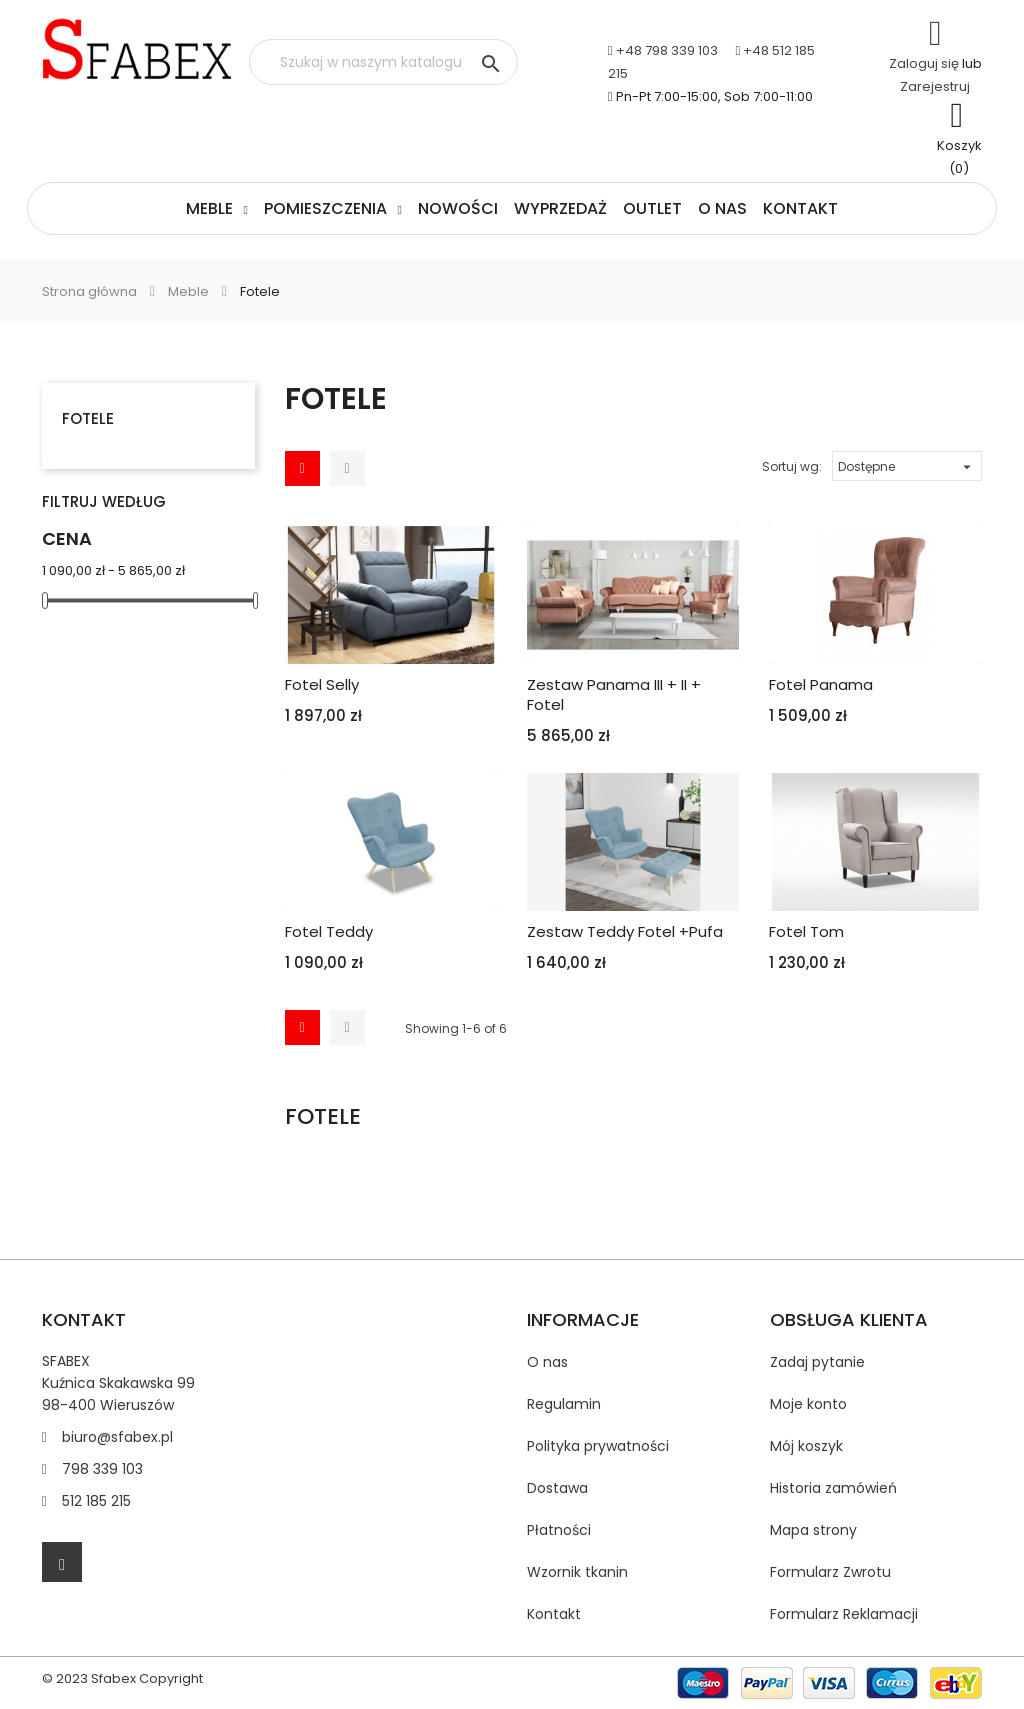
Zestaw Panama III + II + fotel (614, 694)
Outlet (652, 208)
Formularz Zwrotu (830, 1572)
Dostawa (557, 1488)
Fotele (88, 418)
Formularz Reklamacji (844, 1614)
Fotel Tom (806, 931)
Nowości (458, 208)
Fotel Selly (322, 684)
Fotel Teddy (329, 931)
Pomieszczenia (325, 208)
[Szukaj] (383, 62)
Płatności (559, 1530)
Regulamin (564, 1404)
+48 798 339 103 (667, 50)
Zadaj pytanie (817, 1362)
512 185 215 (96, 1501)
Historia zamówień (833, 1488)
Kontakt (800, 208)
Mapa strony (813, 1530)
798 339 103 (102, 1469)
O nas (722, 208)
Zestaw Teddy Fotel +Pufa (625, 931)
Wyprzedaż (560, 208)
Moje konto (808, 1404)
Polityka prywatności (598, 1446)
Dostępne (907, 464)
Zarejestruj (935, 86)
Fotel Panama (821, 684)
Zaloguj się (924, 63)
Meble (209, 208)
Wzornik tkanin (577, 1572)
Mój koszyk (806, 1446)
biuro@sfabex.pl (117, 1437)
